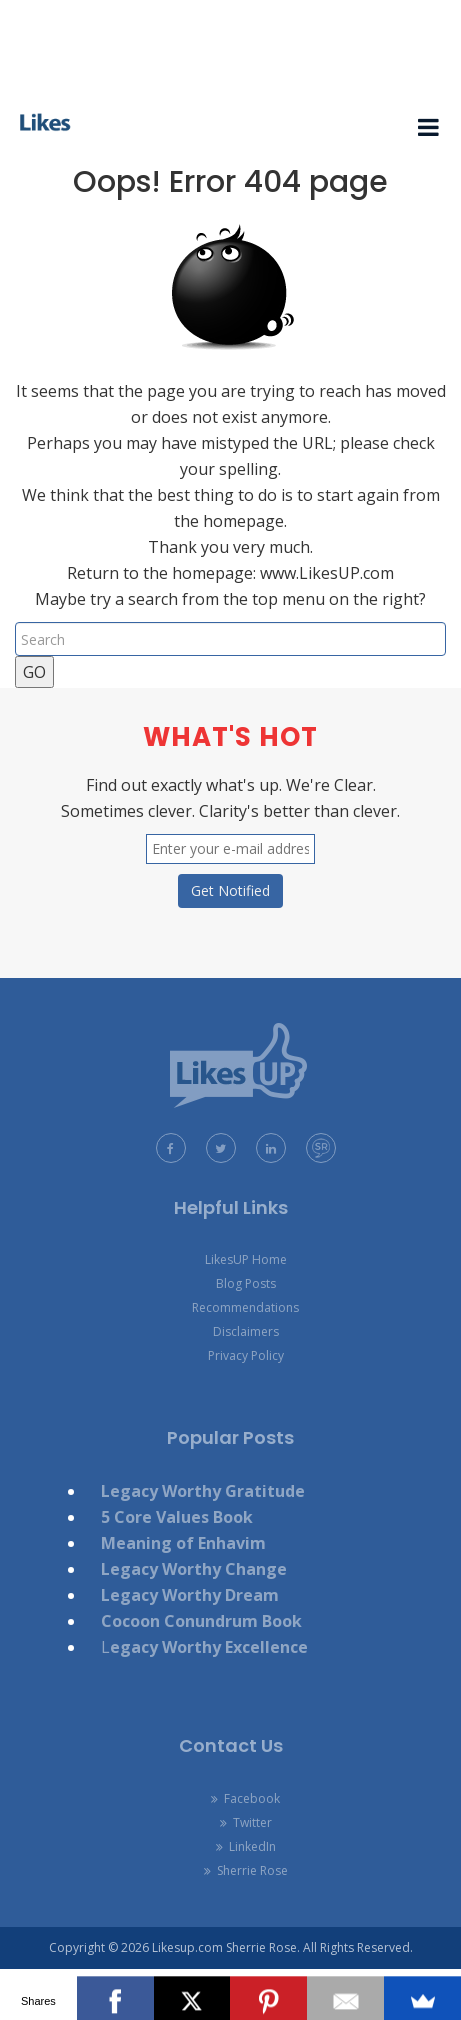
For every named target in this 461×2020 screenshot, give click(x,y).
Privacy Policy (246, 1355)
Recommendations (245, 1307)
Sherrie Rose (246, 1870)
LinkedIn (246, 1846)
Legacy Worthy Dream (190, 1595)
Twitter (246, 1822)
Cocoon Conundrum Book (201, 1621)
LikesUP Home (246, 1259)
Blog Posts (246, 1283)
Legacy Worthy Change (194, 1569)
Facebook (245, 1798)
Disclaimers (246, 1331)
